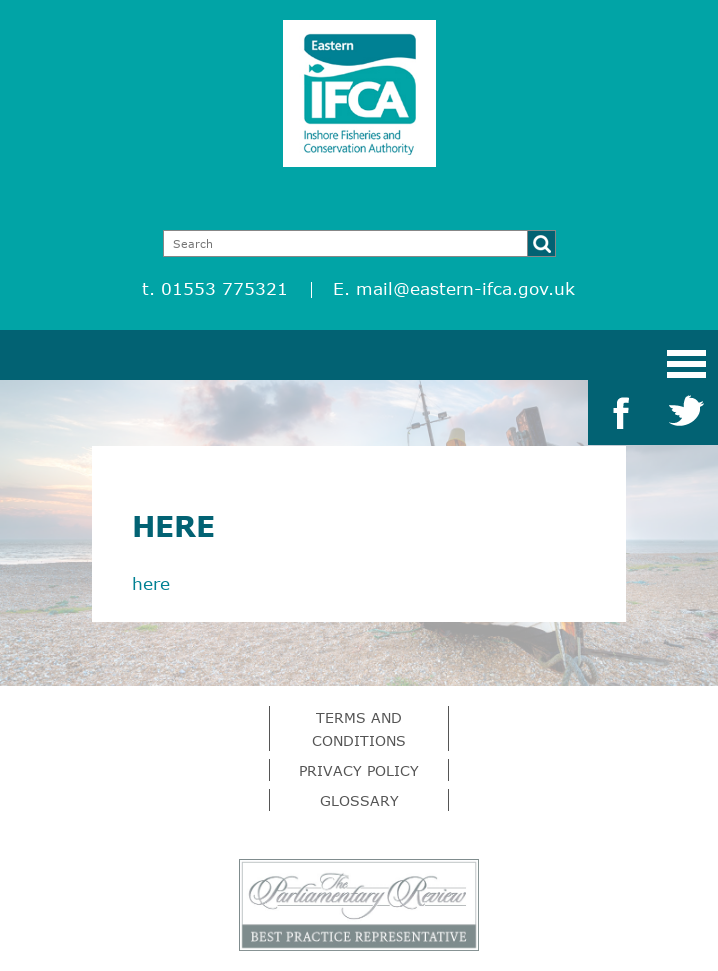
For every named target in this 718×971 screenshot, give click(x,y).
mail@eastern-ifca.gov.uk (465, 288)
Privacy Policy (359, 770)
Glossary (359, 800)
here (151, 583)
